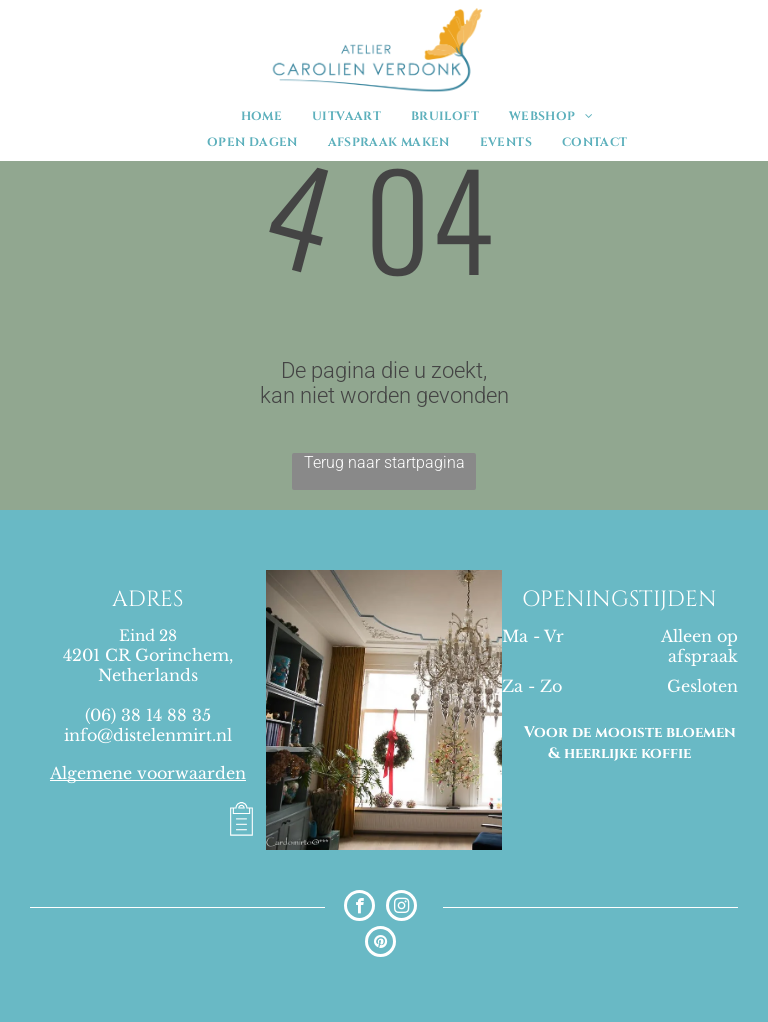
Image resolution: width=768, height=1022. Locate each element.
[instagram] (401, 908)
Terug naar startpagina (384, 462)
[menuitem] (261, 116)
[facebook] (359, 908)
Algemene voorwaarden (148, 773)
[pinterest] (380, 944)
